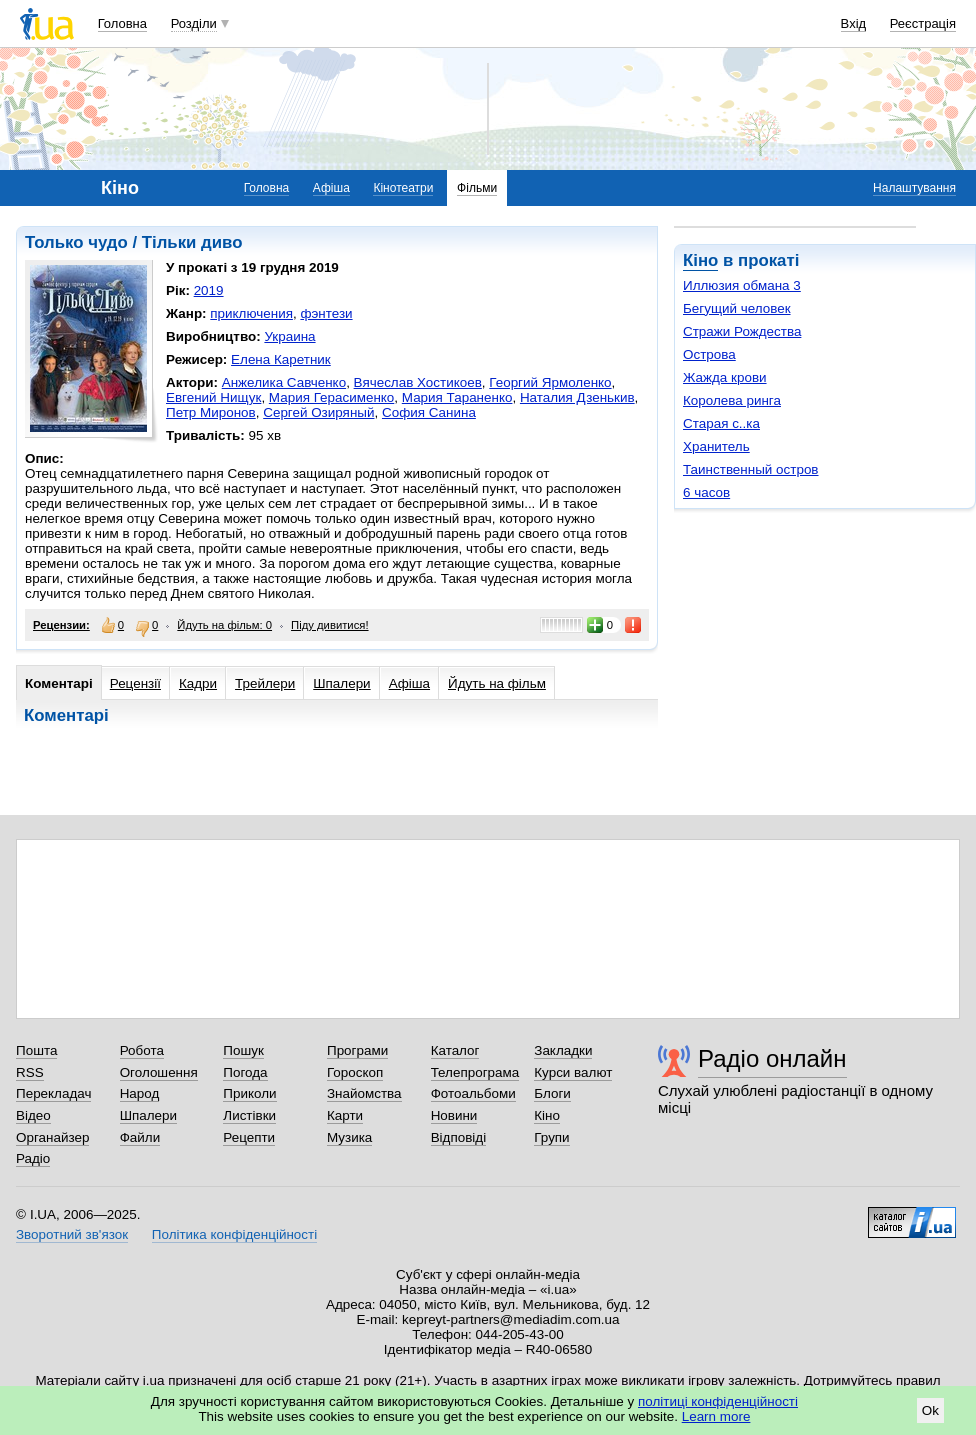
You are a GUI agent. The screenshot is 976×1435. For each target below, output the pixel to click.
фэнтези (326, 313)
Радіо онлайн (772, 1058)
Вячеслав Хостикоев (418, 382)
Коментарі (59, 683)
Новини (454, 1115)
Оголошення (159, 1072)
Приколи (249, 1093)
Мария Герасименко (331, 397)
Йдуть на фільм (497, 683)
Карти (345, 1115)
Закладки (563, 1050)
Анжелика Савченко (284, 382)
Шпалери (341, 683)
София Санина (429, 412)
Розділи (194, 23)
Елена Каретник (281, 359)
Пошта (36, 1050)
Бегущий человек (737, 308)
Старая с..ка (721, 423)
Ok (930, 1410)
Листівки (249, 1115)
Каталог (455, 1050)
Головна (122, 23)
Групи (551, 1137)
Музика (349, 1137)
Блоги (552, 1093)
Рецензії (135, 683)
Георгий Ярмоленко (550, 382)
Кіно (700, 260)
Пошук (243, 1050)
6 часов (706, 492)
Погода (245, 1072)
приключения (251, 313)
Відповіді (459, 1137)
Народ (140, 1093)
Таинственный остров (751, 469)
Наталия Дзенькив (577, 397)
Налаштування (914, 188)
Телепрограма (475, 1072)
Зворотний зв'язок (72, 1234)
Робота (142, 1050)
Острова (709, 354)
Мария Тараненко (457, 397)
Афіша (331, 188)
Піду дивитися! (330, 625)
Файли (140, 1137)
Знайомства (364, 1093)
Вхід (854, 23)
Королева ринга (732, 400)
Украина (289, 336)
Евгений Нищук (213, 397)
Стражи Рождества (742, 331)
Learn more (716, 1416)
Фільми (477, 188)
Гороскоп (355, 1072)
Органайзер (52, 1137)
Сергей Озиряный (318, 412)
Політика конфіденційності (234, 1234)
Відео (33, 1115)
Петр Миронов (211, 412)
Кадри (198, 683)
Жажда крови (725, 377)
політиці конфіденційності (718, 1401)
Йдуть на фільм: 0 (224, 625)
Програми (357, 1050)
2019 (209, 290)
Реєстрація (923, 23)
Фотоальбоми (473, 1093)
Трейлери (265, 683)
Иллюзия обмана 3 (742, 285)
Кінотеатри (403, 188)
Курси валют (573, 1072)
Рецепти (249, 1137)
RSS (30, 1072)
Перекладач (53, 1093)
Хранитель (716, 446)
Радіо (33, 1158)
